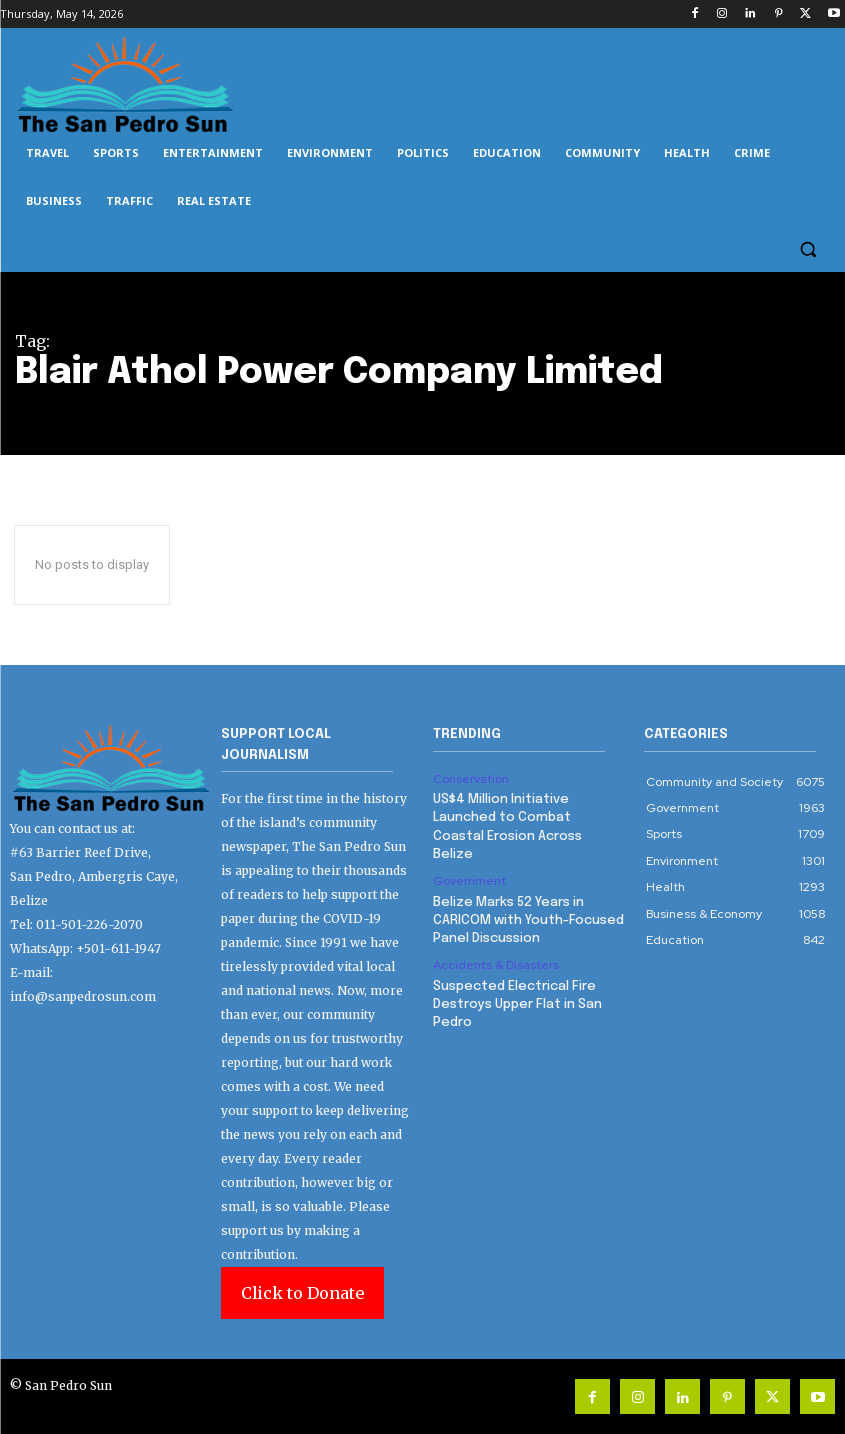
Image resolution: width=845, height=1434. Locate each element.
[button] (807, 249)
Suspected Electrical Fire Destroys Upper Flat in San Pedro (517, 1003)
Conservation (471, 779)
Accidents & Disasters (496, 965)
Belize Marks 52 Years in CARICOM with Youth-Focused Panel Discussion (528, 919)
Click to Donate (302, 1293)
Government (469, 881)
